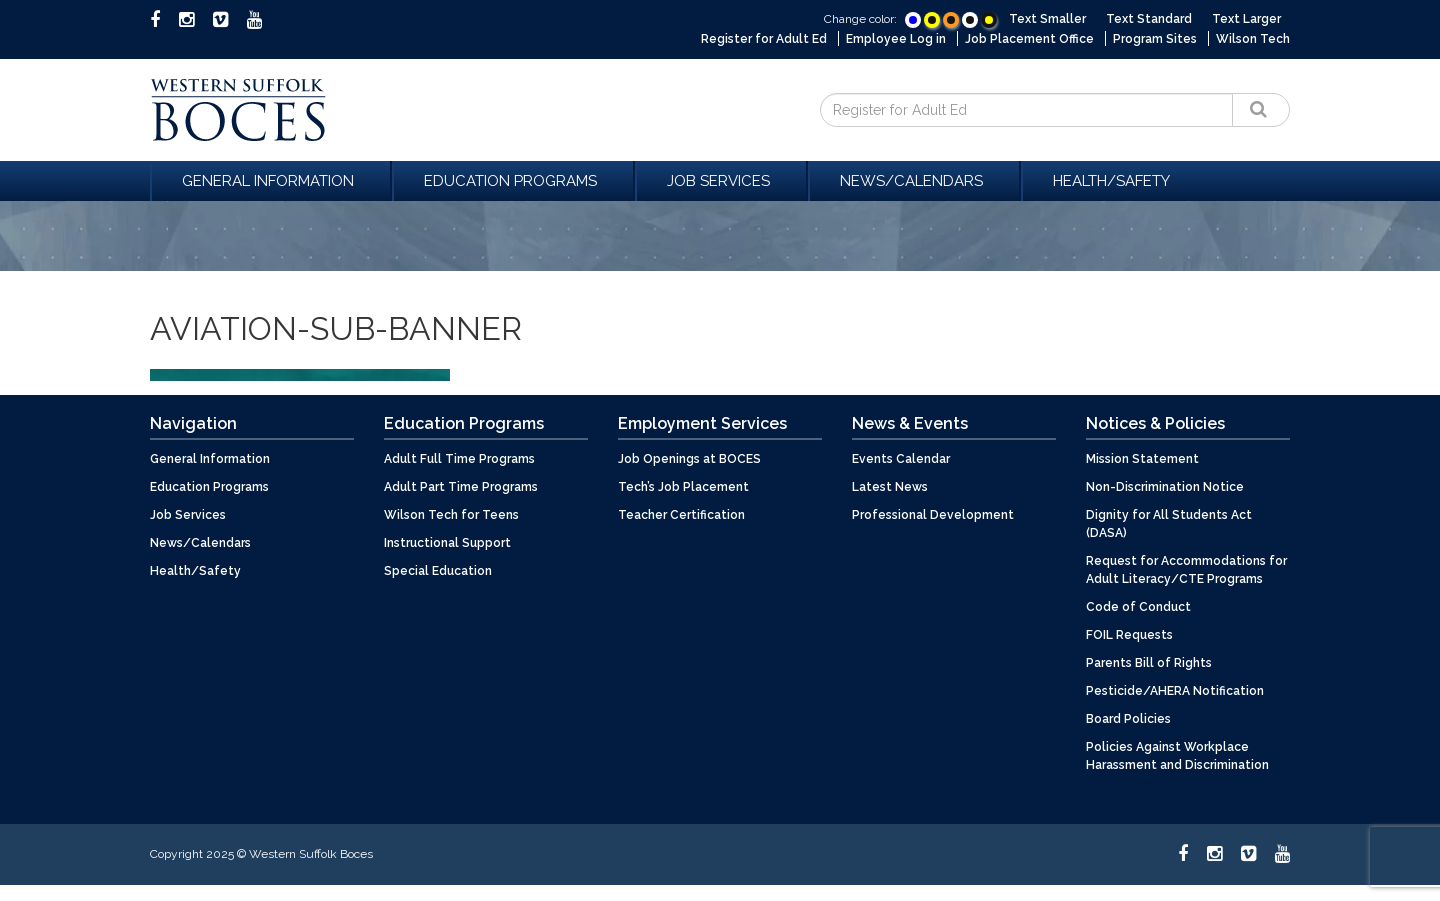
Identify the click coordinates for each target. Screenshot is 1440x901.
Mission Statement (1142, 459)
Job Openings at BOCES (689, 459)
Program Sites (1155, 39)
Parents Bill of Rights (1149, 663)
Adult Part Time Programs (461, 487)
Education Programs (513, 181)
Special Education (438, 571)
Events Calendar (901, 459)
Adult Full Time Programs (459, 459)
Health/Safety (1111, 181)
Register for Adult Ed (764, 39)
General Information (271, 181)
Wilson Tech (1253, 39)
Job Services (721, 181)
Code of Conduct (1138, 607)
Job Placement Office (1029, 39)
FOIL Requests (1129, 635)
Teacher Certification (681, 515)
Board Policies (1128, 719)
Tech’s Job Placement (683, 487)
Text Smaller (1047, 19)
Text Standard (1149, 19)
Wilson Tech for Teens (451, 515)
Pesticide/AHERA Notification (1175, 691)
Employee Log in (896, 39)
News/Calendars (914, 181)
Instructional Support (447, 543)
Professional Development (933, 515)
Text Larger (1246, 19)
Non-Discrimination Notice (1165, 487)
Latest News (890, 487)
